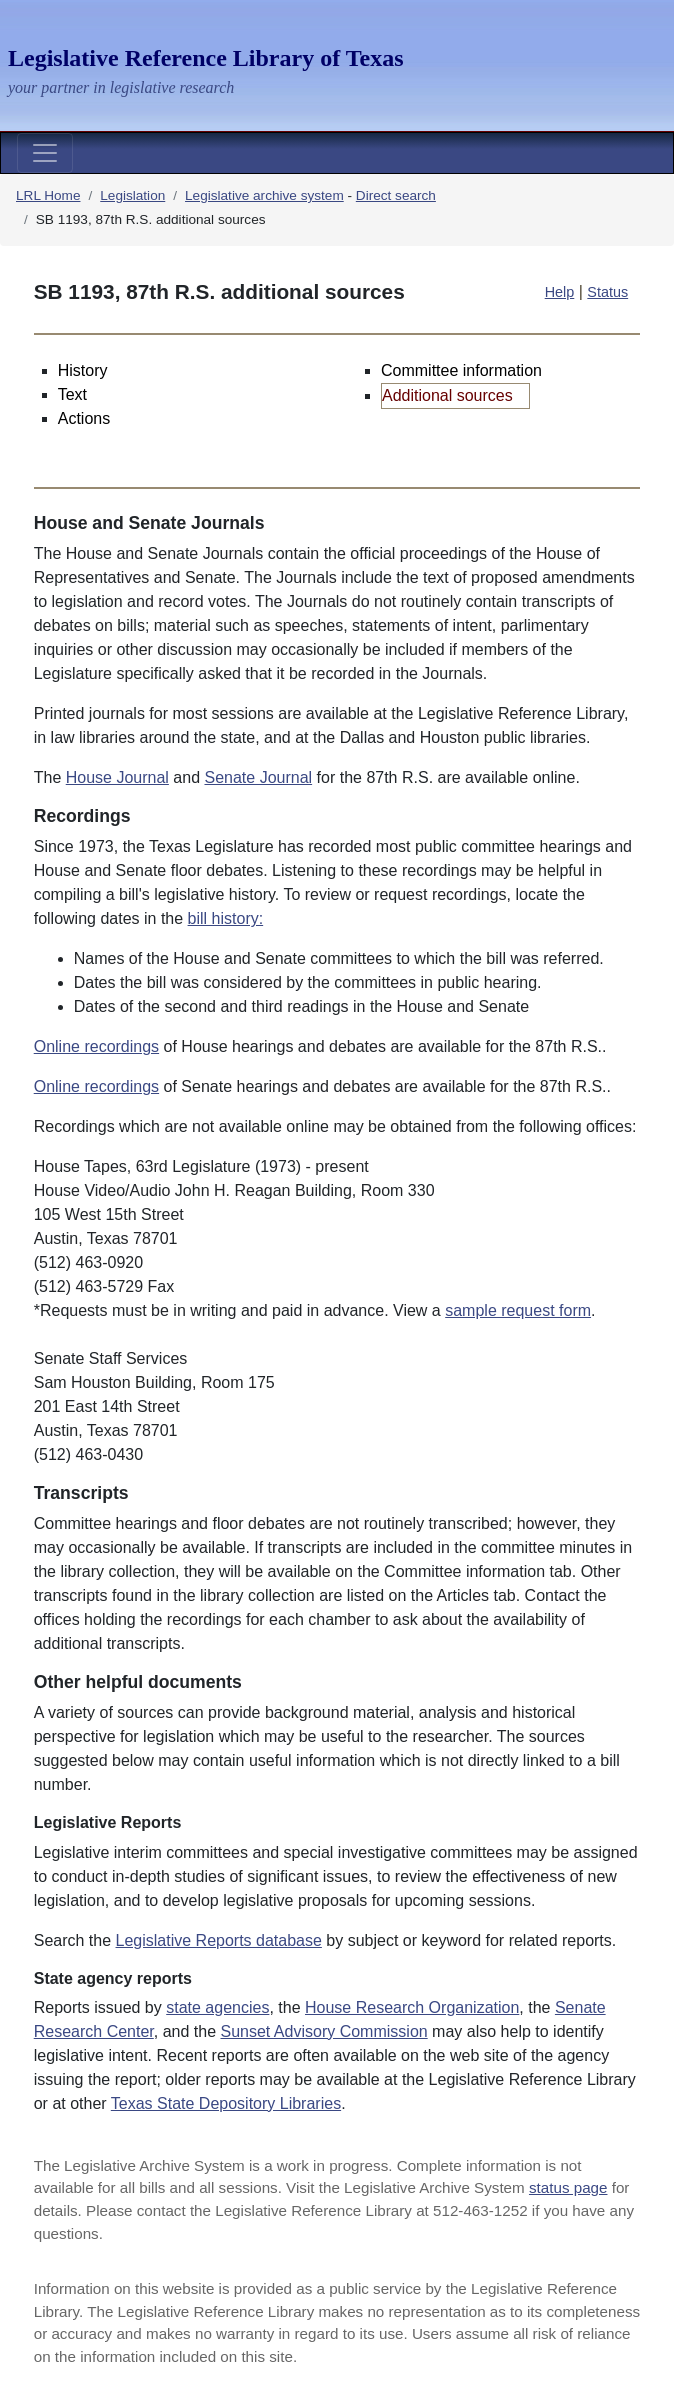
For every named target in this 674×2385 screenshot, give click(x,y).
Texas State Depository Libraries (226, 2103)
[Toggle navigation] (45, 153)
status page (568, 2187)
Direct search (396, 195)
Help (560, 292)
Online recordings (96, 1046)
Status (607, 292)
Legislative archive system (264, 195)
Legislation (132, 195)
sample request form (518, 1310)
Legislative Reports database (219, 1940)
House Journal (117, 777)
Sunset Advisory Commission (323, 2031)
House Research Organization (412, 2007)
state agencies (217, 2007)
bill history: (226, 918)
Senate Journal (258, 777)
